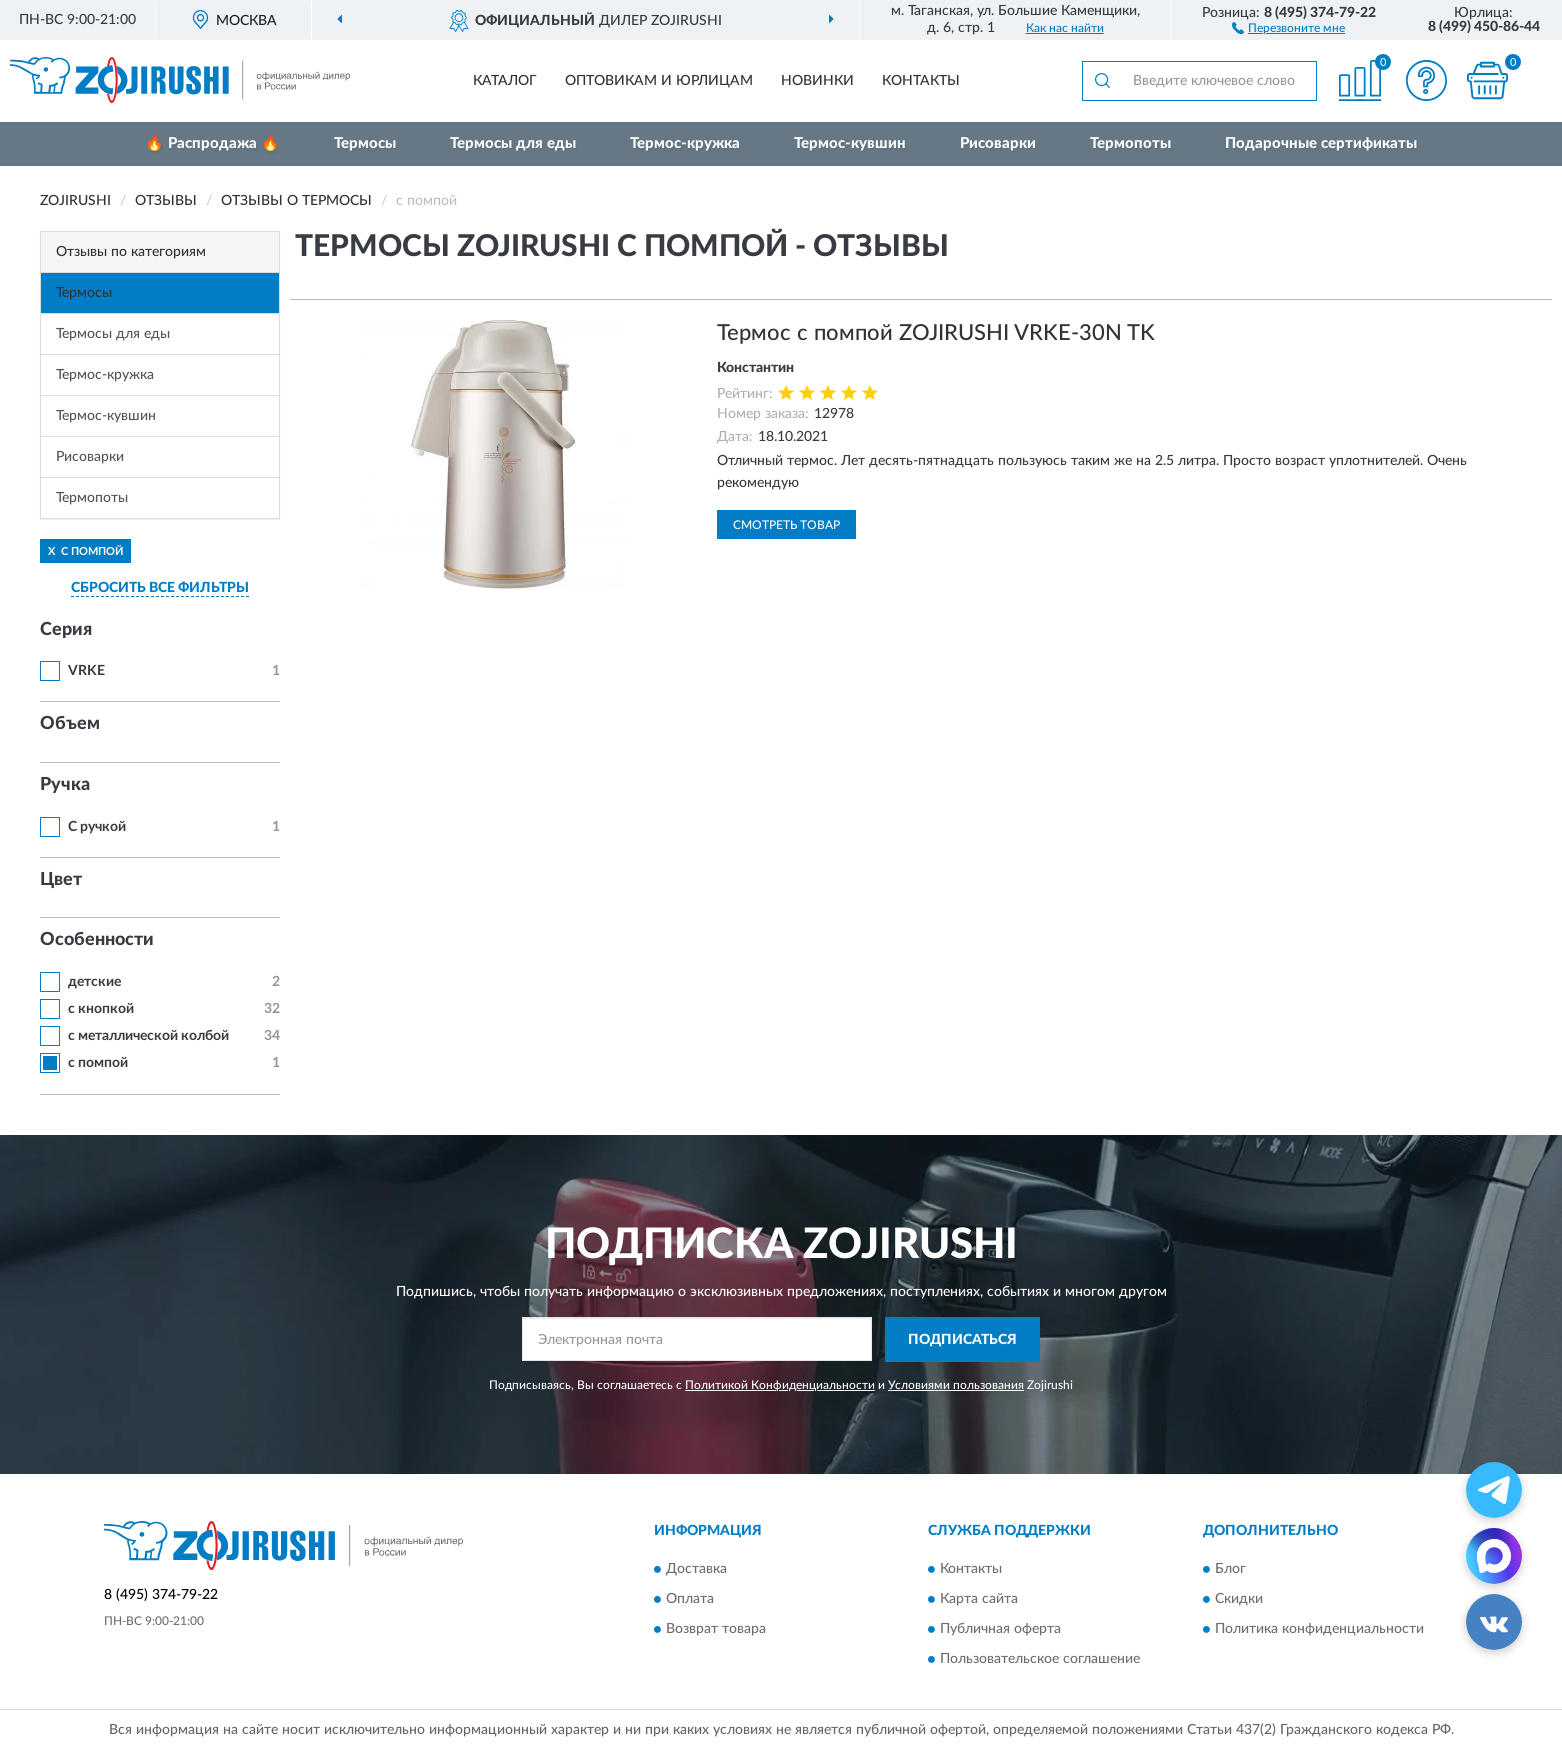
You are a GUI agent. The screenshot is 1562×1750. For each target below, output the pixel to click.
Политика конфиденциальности (1319, 1630)
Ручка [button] (65, 785)
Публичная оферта (1000, 1630)
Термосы (365, 143)
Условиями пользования (956, 1385)
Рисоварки (998, 143)
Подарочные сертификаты (1321, 143)
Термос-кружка (685, 143)
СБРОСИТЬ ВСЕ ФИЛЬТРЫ (160, 588)
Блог (1230, 1570)
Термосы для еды (513, 143)
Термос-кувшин (850, 143)
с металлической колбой (148, 1036)
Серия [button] (66, 630)
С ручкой (97, 827)
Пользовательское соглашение (1040, 1660)
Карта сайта (979, 1600)
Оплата (690, 1600)
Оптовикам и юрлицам (659, 81)
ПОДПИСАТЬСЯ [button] (962, 1340)
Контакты (921, 81)
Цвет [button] (61, 880)
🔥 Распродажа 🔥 (212, 143)
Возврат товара (716, 1630)
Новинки (817, 81)
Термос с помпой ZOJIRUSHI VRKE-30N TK (936, 333)
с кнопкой (101, 1009)
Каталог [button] (505, 81)
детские (94, 982)
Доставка (696, 1570)
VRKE (86, 671)
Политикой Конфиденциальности (780, 1385)
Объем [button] (70, 724)
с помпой (98, 1063)
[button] (1288, 27)
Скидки (1239, 1600)
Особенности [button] (97, 940)
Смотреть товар (786, 525)
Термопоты (1130, 143)
